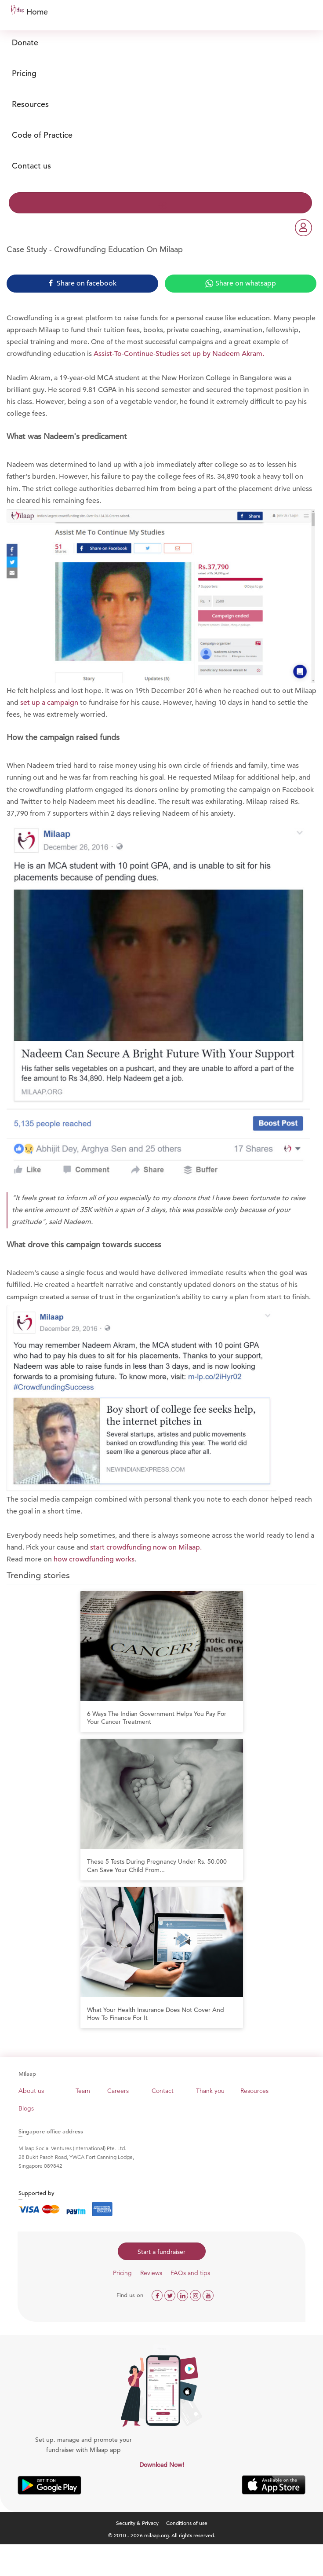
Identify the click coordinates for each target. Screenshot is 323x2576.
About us (31, 2091)
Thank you (210, 2091)
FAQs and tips (190, 2273)
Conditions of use (186, 2522)
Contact (163, 2091)
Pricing (24, 73)
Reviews (151, 2273)
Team (83, 2091)
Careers (118, 2091)
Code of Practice (42, 135)
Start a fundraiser (161, 2252)
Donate (25, 42)
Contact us (31, 166)
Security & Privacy (137, 2522)
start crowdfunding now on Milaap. (146, 1547)
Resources (30, 104)
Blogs (26, 2108)
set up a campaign (49, 702)
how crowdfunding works (94, 1559)
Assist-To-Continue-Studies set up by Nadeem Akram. (178, 353)
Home (37, 12)
